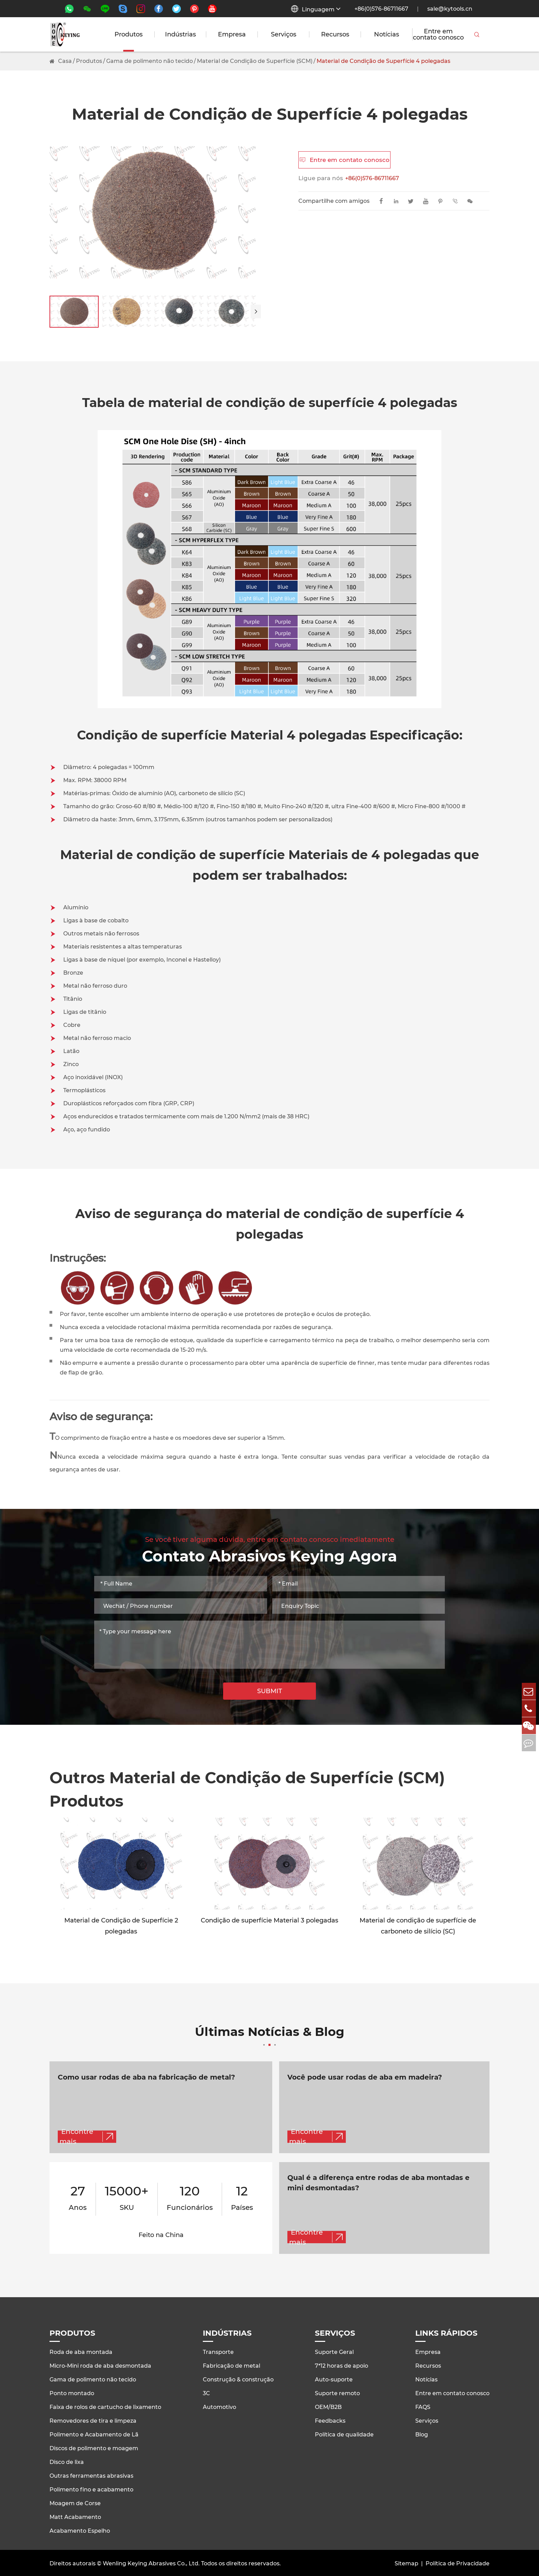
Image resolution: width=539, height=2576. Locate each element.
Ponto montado (72, 2392)
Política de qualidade (344, 2433)
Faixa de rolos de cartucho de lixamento (105, 2405)
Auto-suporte (334, 2378)
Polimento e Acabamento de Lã (94, 2433)
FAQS (422, 2405)
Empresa (232, 34)
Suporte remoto (337, 2392)
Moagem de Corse (75, 2502)
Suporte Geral (334, 2350)
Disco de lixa (67, 2460)
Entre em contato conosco (438, 34)
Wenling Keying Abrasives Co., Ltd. (151, 2562)
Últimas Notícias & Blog (269, 2037)
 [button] (255, 311)
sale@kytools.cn (449, 9)
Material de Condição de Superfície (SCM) (254, 61)
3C (206, 2392)
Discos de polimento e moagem (94, 2447)
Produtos (128, 34)
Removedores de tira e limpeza (93, 2419)
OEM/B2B (328, 2405)
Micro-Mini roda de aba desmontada (100, 2364)
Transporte (218, 2350)
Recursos (335, 34)
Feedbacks (330, 2419)
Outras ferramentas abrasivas (91, 2474)
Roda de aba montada (81, 2350)
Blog (421, 2433)
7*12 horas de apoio (341, 2364)
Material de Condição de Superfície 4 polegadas (383, 61)
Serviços (283, 34)
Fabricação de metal (231, 2364)
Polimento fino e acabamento (91, 2488)
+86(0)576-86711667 (381, 9)
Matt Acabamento (75, 2515)
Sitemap (406, 2562)
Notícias (386, 34)
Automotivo (219, 2405)
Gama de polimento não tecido (149, 61)
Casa (65, 61)
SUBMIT (269, 1691)
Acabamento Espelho (80, 2529)
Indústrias (180, 34)
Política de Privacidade (458, 2562)
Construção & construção (238, 2378)
